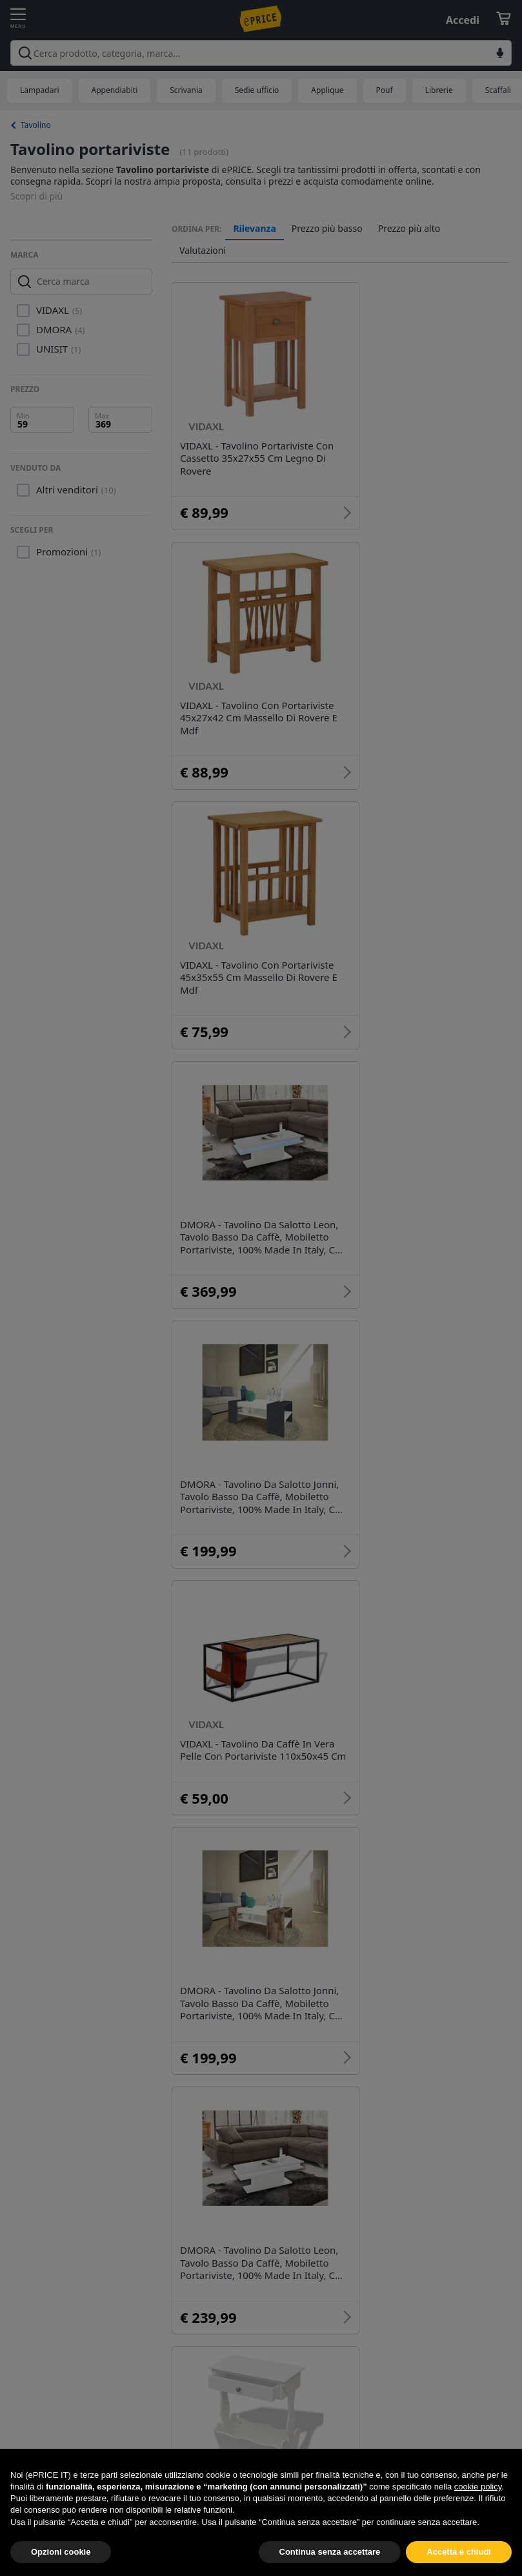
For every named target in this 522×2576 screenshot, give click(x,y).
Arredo (278, 2290)
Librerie (439, 90)
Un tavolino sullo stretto (256, 2121)
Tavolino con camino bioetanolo (275, 2008)
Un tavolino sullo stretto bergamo (279, 2083)
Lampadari (39, 90)
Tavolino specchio (314, 1896)
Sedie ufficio (257, 90)
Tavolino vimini (234, 2158)
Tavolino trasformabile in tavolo (380, 2158)
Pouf (384, 90)
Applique (327, 90)
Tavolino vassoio (237, 2196)
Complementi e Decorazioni (265, 2328)
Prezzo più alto (409, 228)
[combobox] (261, 53)
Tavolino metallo (430, 1896)
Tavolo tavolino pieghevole (412, 2121)
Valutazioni (202, 250)
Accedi (462, 20)
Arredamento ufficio (377, 2290)
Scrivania (186, 90)
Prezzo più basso (327, 228)
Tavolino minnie (236, 1933)
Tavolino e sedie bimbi (251, 1971)
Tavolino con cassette (249, 2046)
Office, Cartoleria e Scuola (260, 2365)
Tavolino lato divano (356, 1933)
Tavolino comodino (431, 2008)
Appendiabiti (115, 90)
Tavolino (36, 124)
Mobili (213, 2290)
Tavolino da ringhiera (390, 1971)
